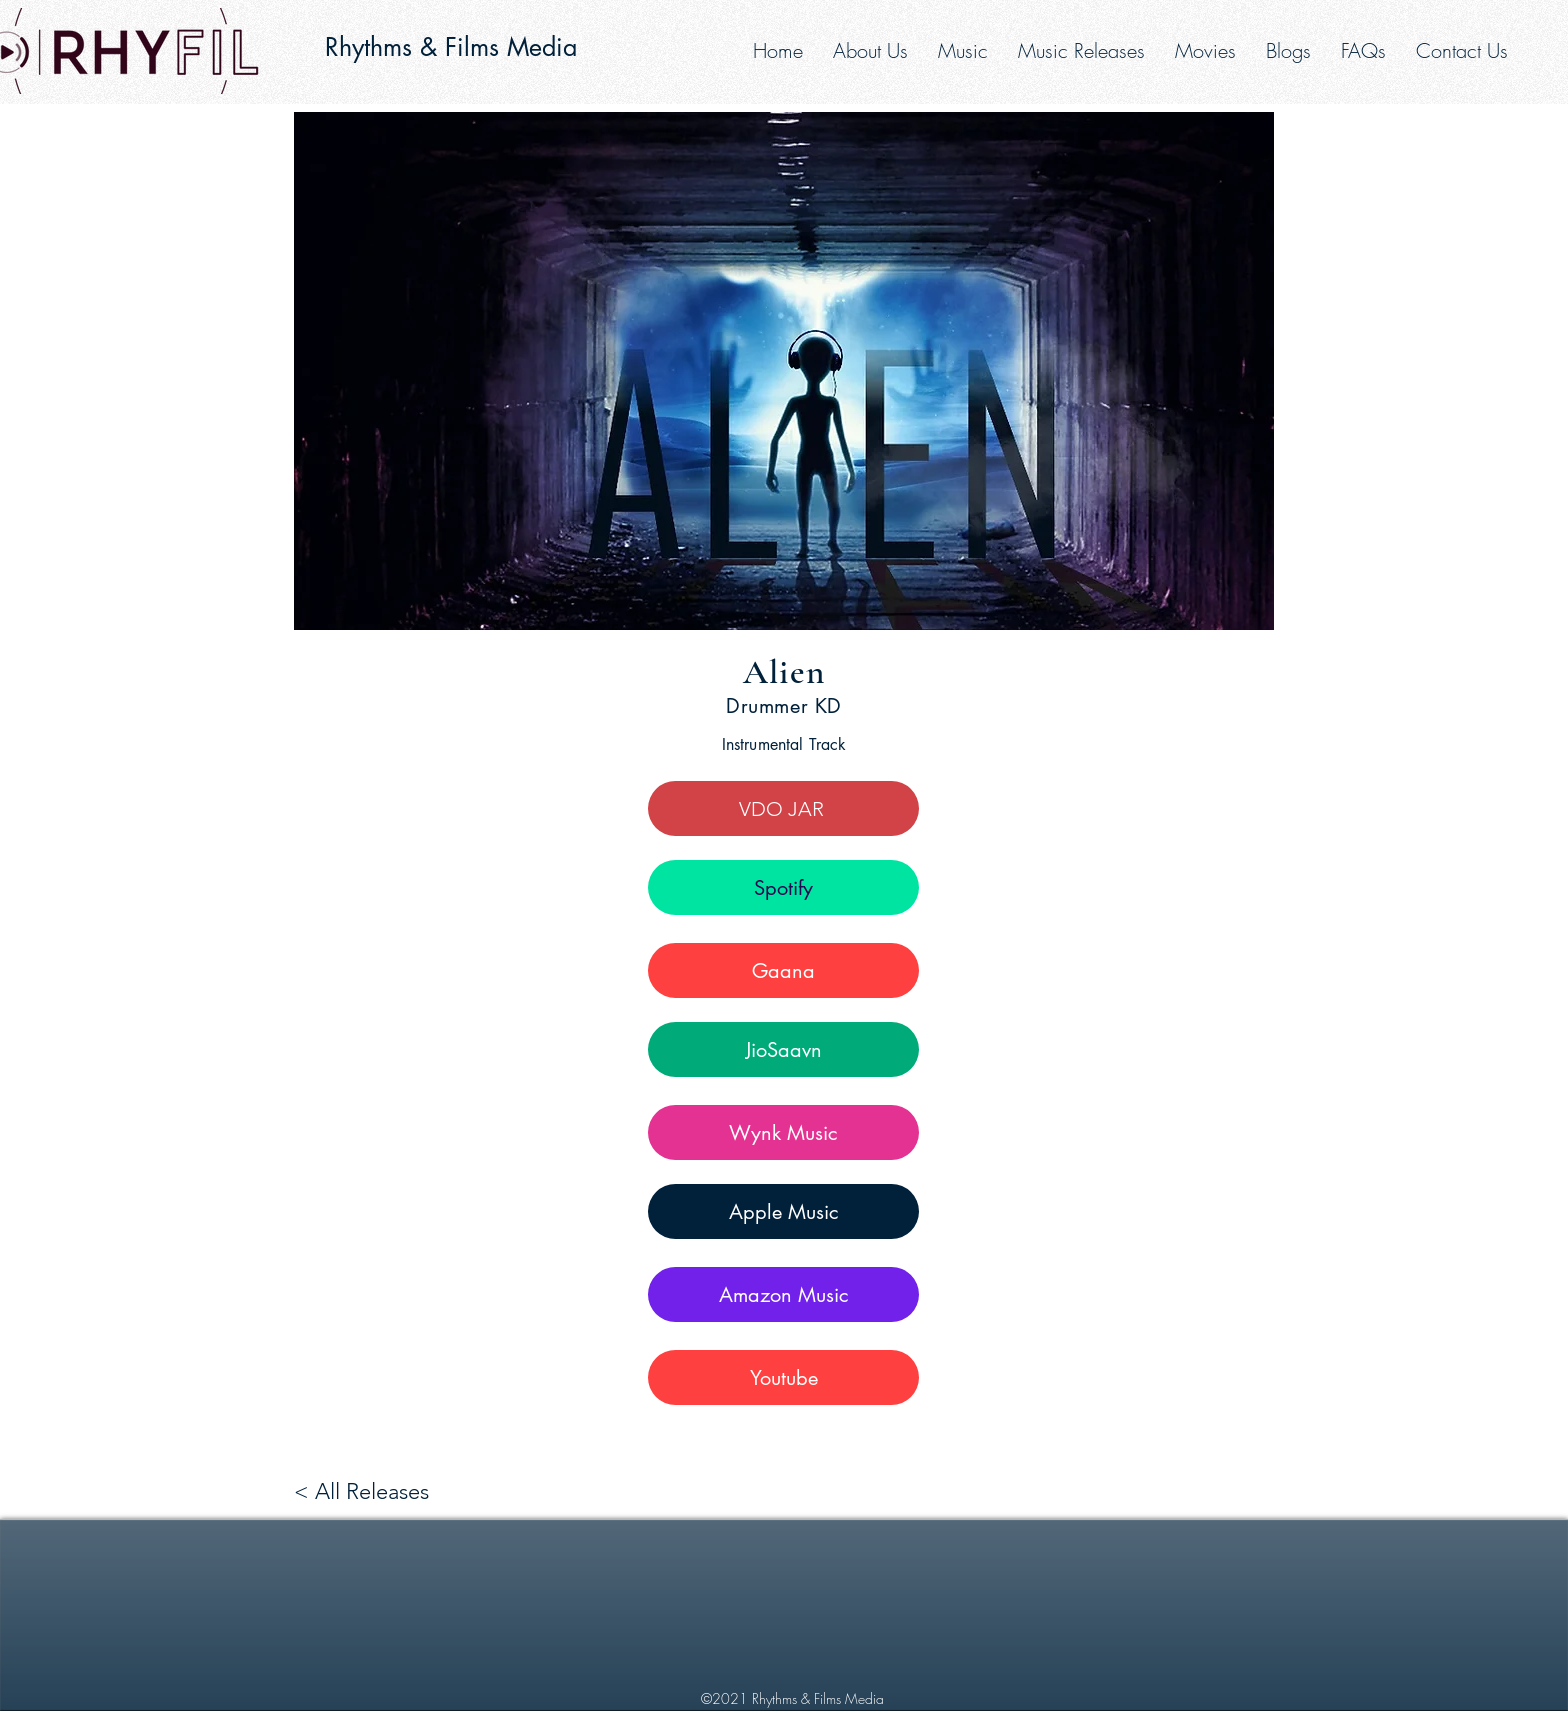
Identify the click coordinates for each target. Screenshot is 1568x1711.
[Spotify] (783, 887)
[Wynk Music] (783, 1132)
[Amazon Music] (783, 1294)
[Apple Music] (783, 1211)
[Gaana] (783, 970)
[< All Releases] (366, 1491)
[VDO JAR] (783, 808)
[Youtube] (783, 1377)
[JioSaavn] (783, 1049)
